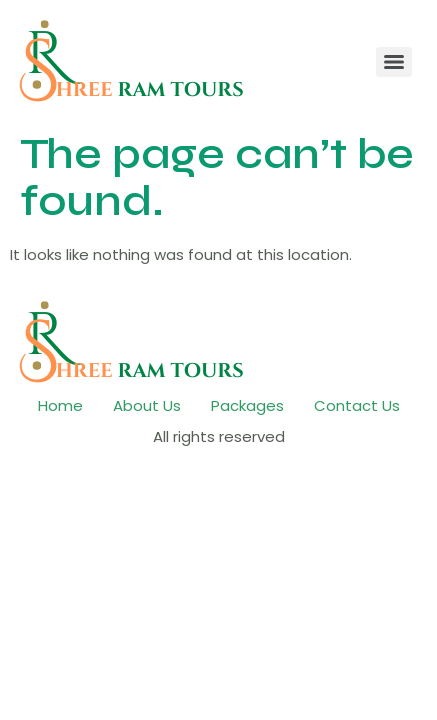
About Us (147, 405)
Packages (247, 405)
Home (60, 405)
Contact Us (357, 405)
